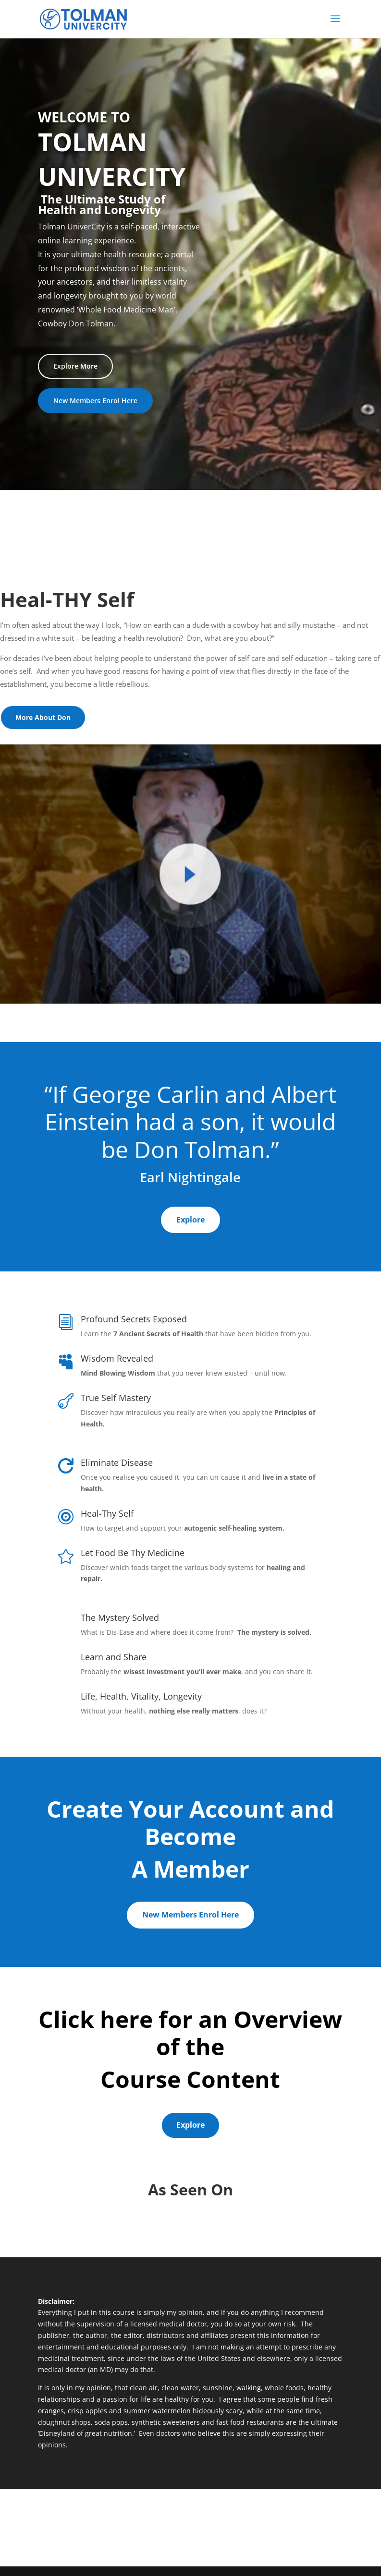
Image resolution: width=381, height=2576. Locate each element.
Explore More (75, 366)
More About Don (43, 717)
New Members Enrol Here (95, 400)
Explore (190, 1219)
